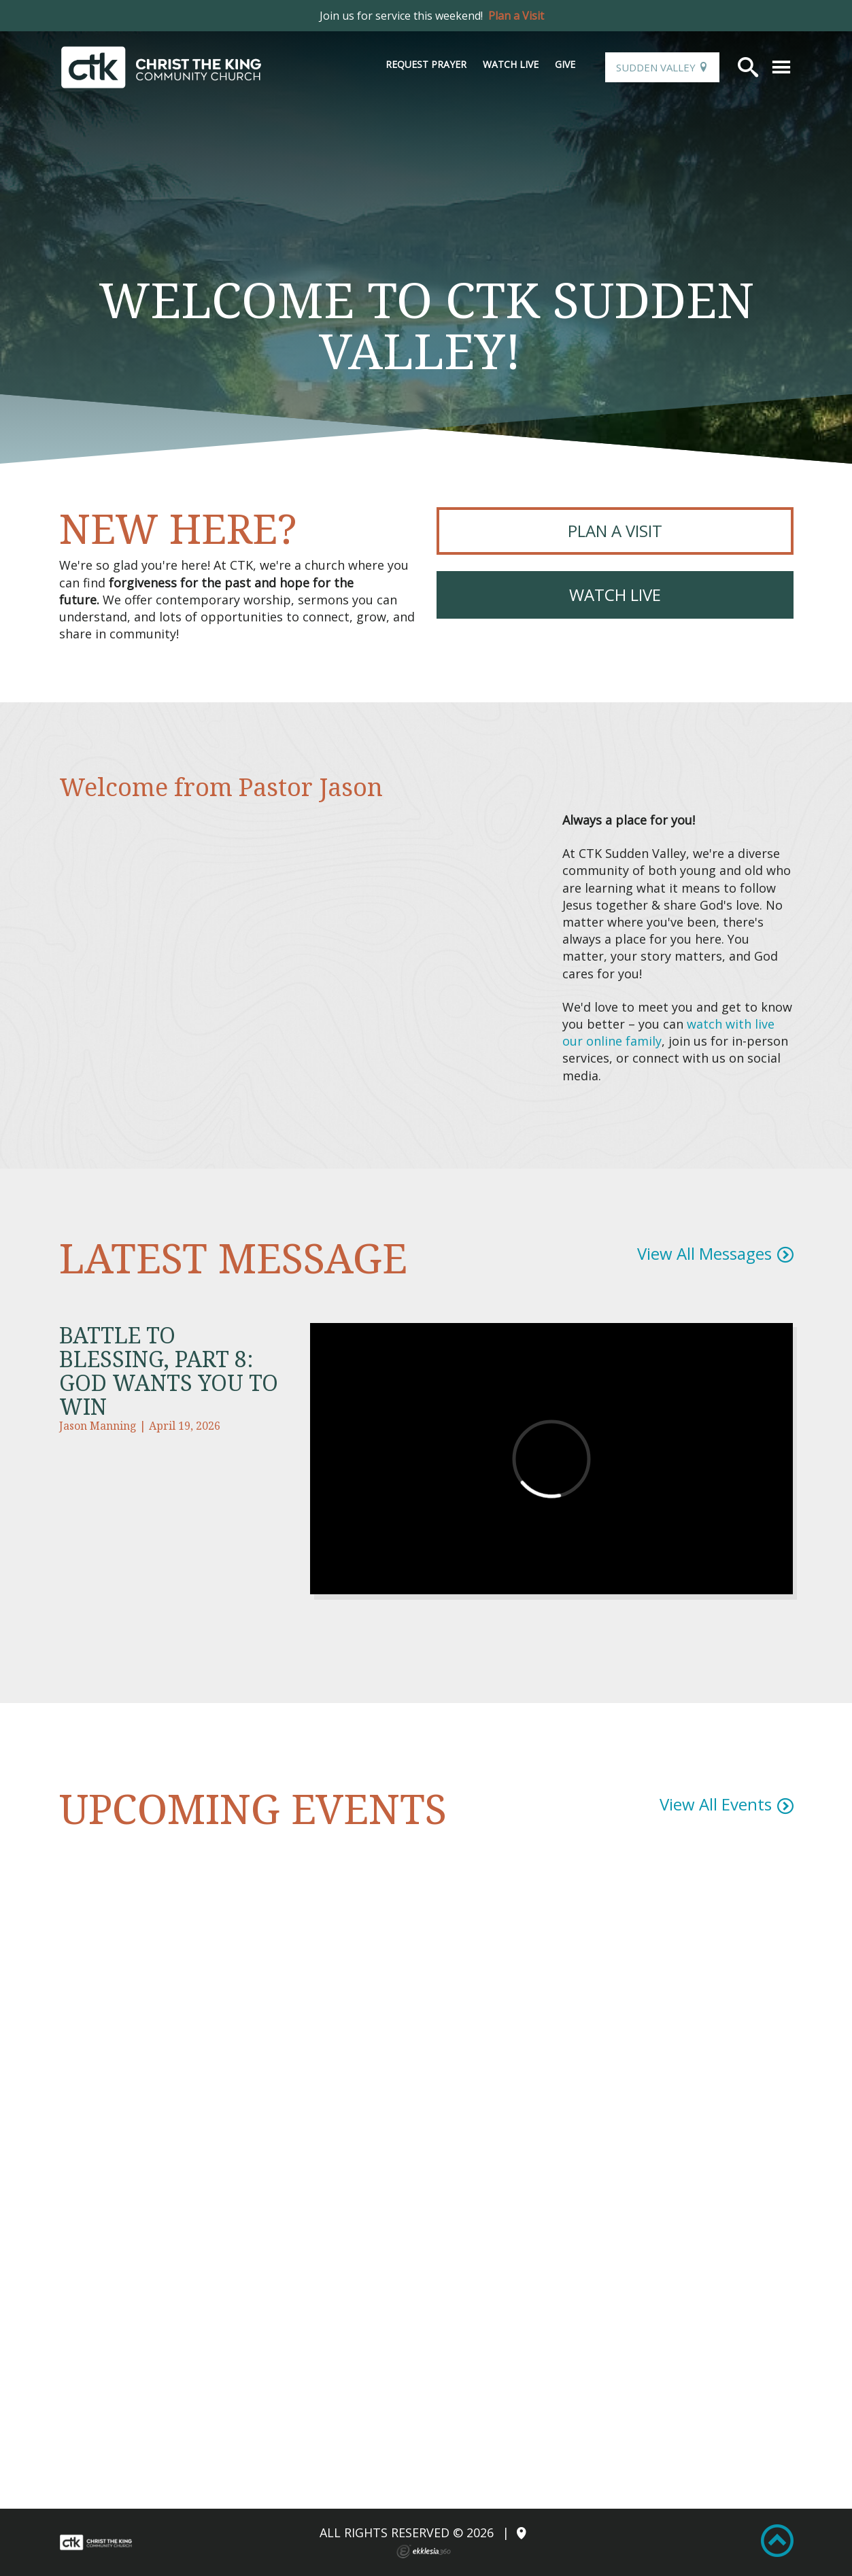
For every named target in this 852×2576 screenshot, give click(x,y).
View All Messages (704, 1253)
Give (565, 64)
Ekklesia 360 (423, 2551)
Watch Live (511, 64)
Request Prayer (426, 64)
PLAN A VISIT (615, 530)
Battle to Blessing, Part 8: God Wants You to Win (168, 1371)
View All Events (716, 1804)
